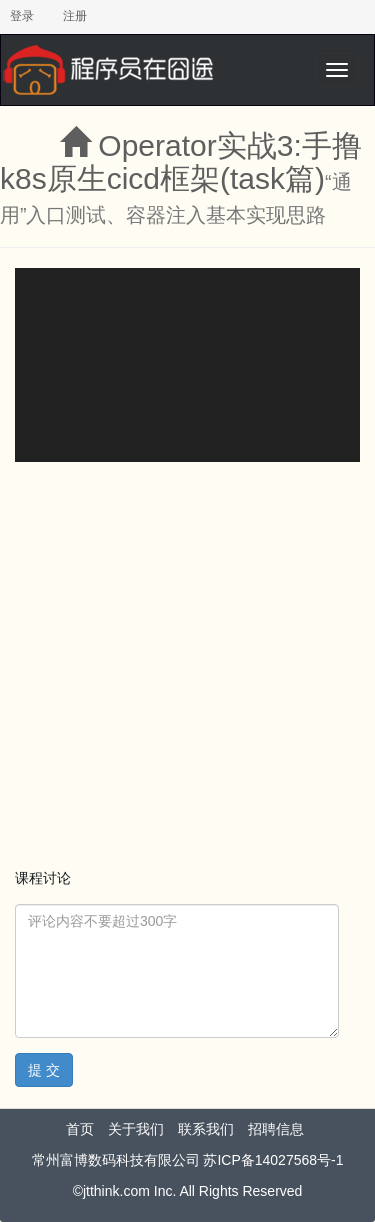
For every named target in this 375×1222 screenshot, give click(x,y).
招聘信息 (276, 1129)
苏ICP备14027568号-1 (273, 1160)
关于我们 (136, 1129)
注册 (75, 16)
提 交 (44, 1070)
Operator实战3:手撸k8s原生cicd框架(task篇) (181, 162)
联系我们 (206, 1129)
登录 (22, 16)
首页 (80, 1129)
